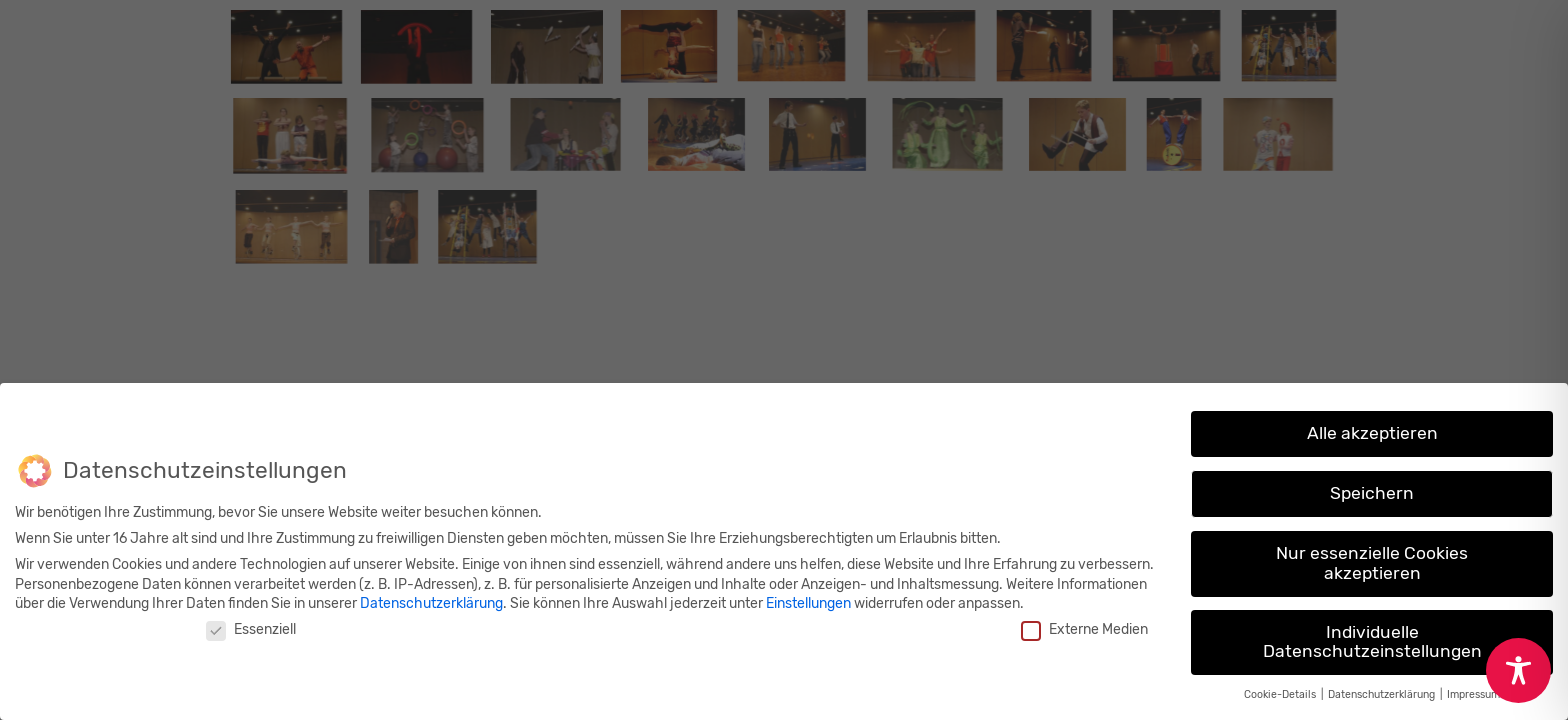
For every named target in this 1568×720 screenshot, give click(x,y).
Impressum (1473, 693)
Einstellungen (808, 602)
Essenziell (251, 628)
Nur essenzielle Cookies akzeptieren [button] (1372, 562)
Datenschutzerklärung (431, 602)
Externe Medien (1084, 628)
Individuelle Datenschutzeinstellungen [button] (1372, 641)
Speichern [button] (1372, 493)
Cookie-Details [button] (1281, 693)
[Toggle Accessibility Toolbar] (1518, 670)
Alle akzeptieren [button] (1372, 433)
